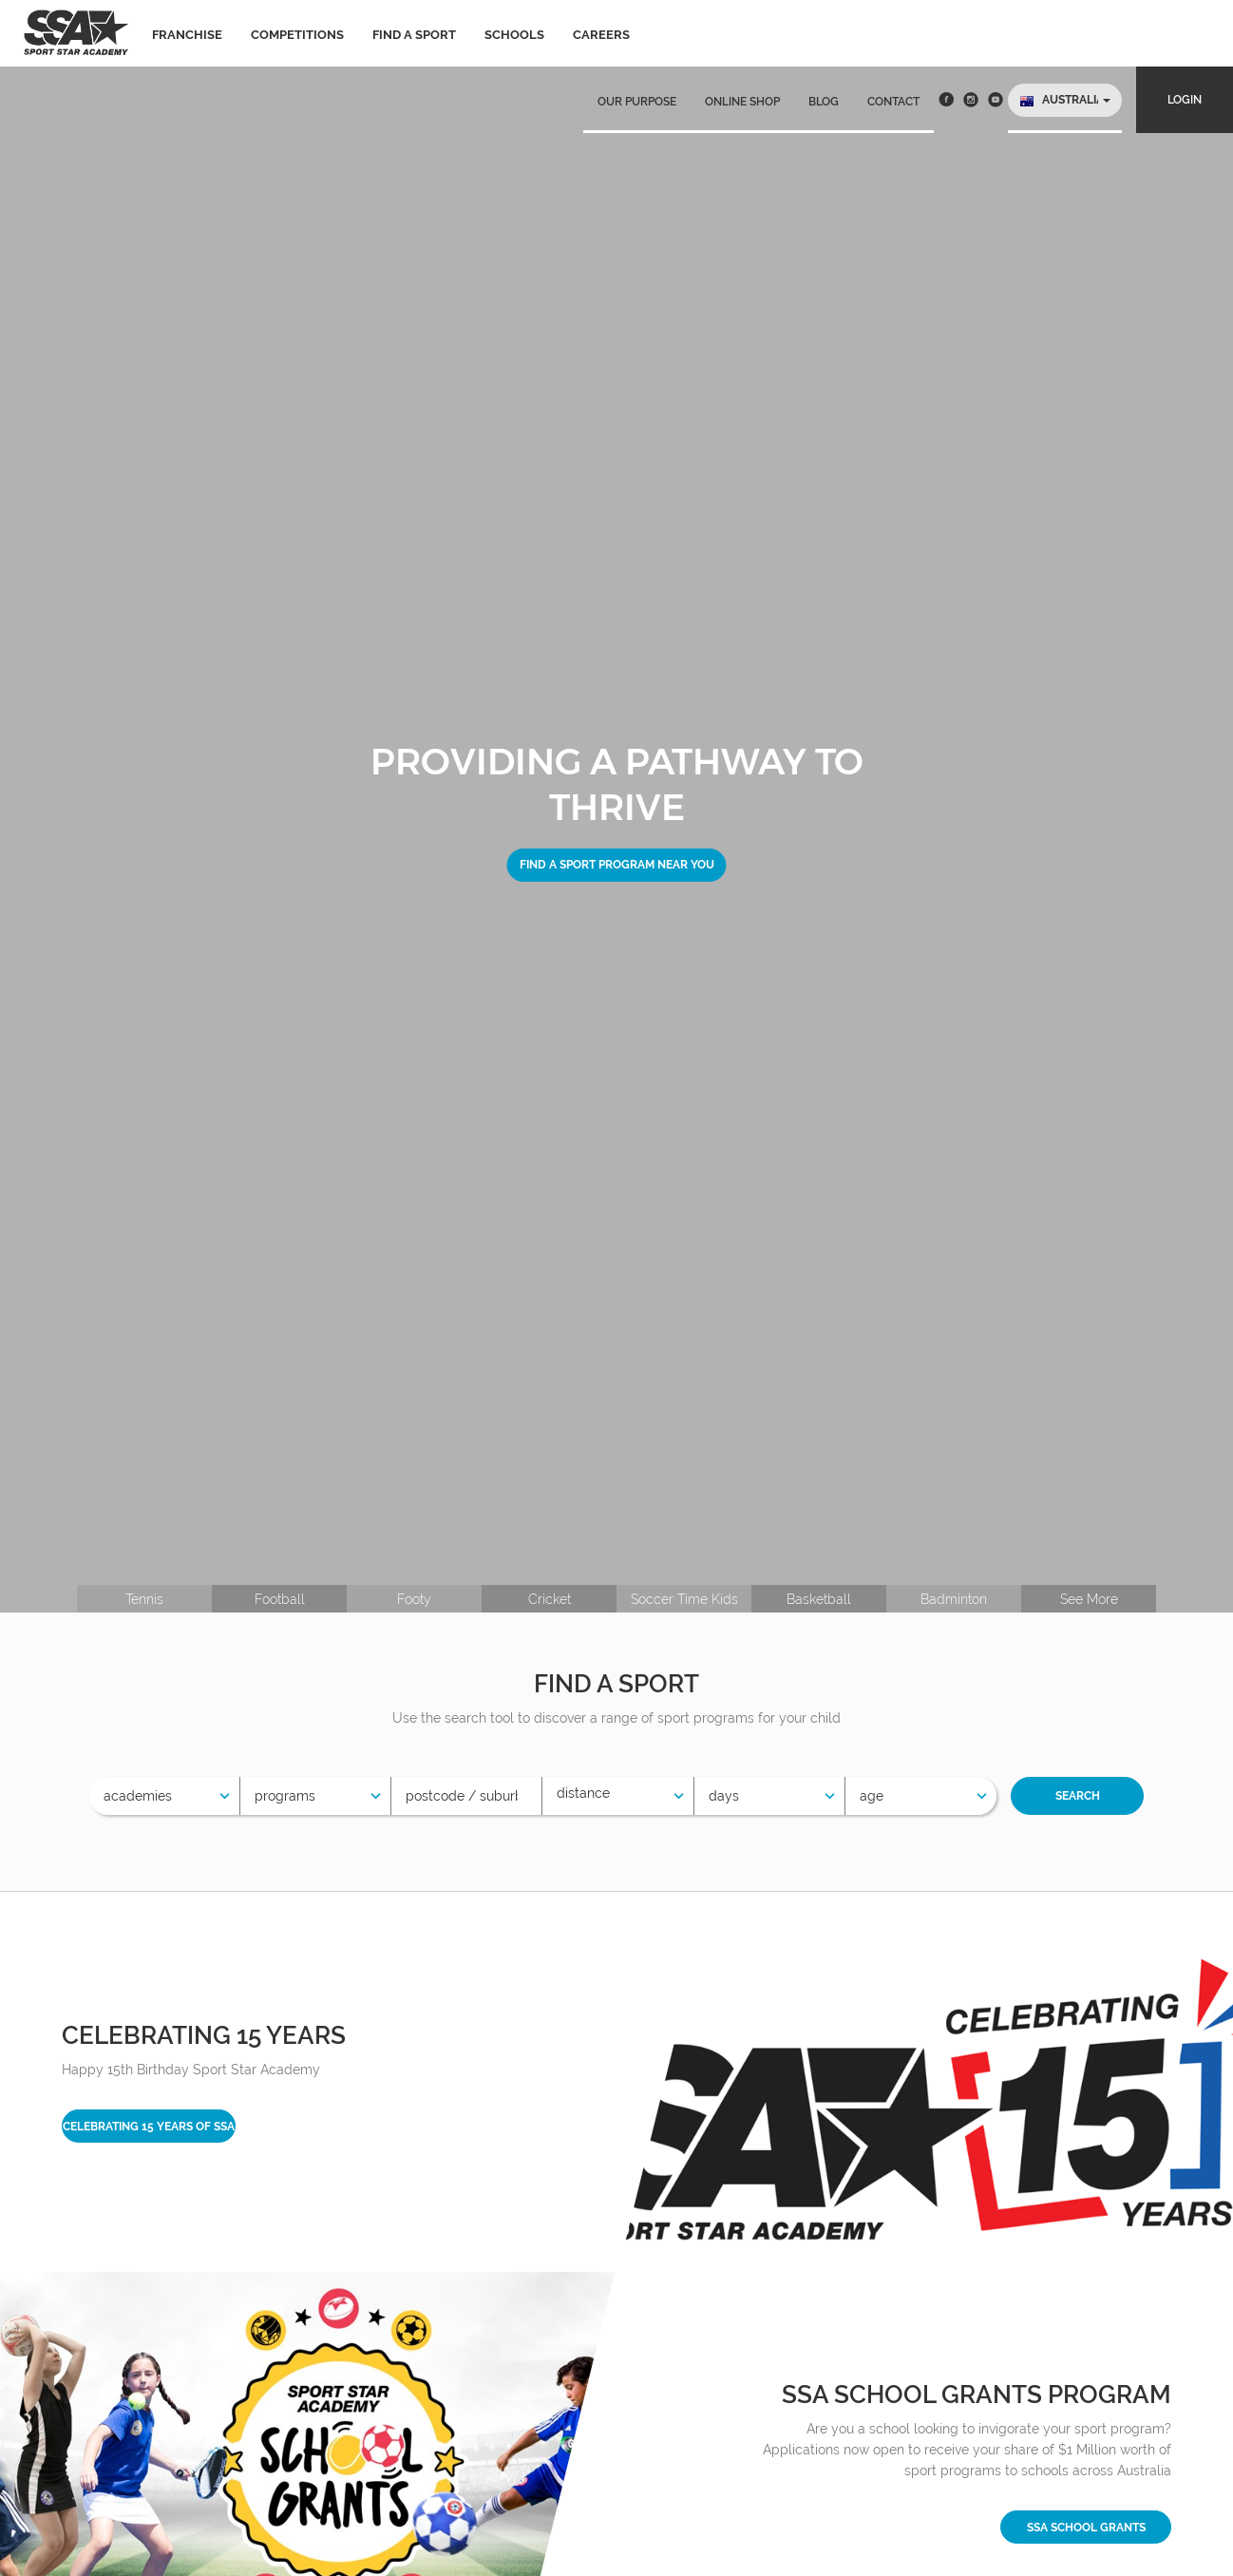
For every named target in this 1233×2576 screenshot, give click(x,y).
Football (280, 1599)
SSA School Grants (1086, 2527)
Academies (138, 1795)
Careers (601, 35)
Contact (893, 101)
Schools (514, 35)
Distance (583, 1793)
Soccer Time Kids (684, 1599)
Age (871, 1795)
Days (724, 1795)
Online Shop (742, 101)
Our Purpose (637, 101)
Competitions (297, 35)
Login (1184, 99)
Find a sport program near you (617, 864)
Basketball (819, 1599)
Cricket (549, 1599)
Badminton (953, 1599)
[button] (1065, 100)
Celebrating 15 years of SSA (149, 2126)
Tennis (144, 1599)
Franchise (187, 35)
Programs (285, 1795)
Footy (414, 1599)
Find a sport (414, 35)
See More (1089, 1599)
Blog (823, 101)
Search (1077, 1796)
